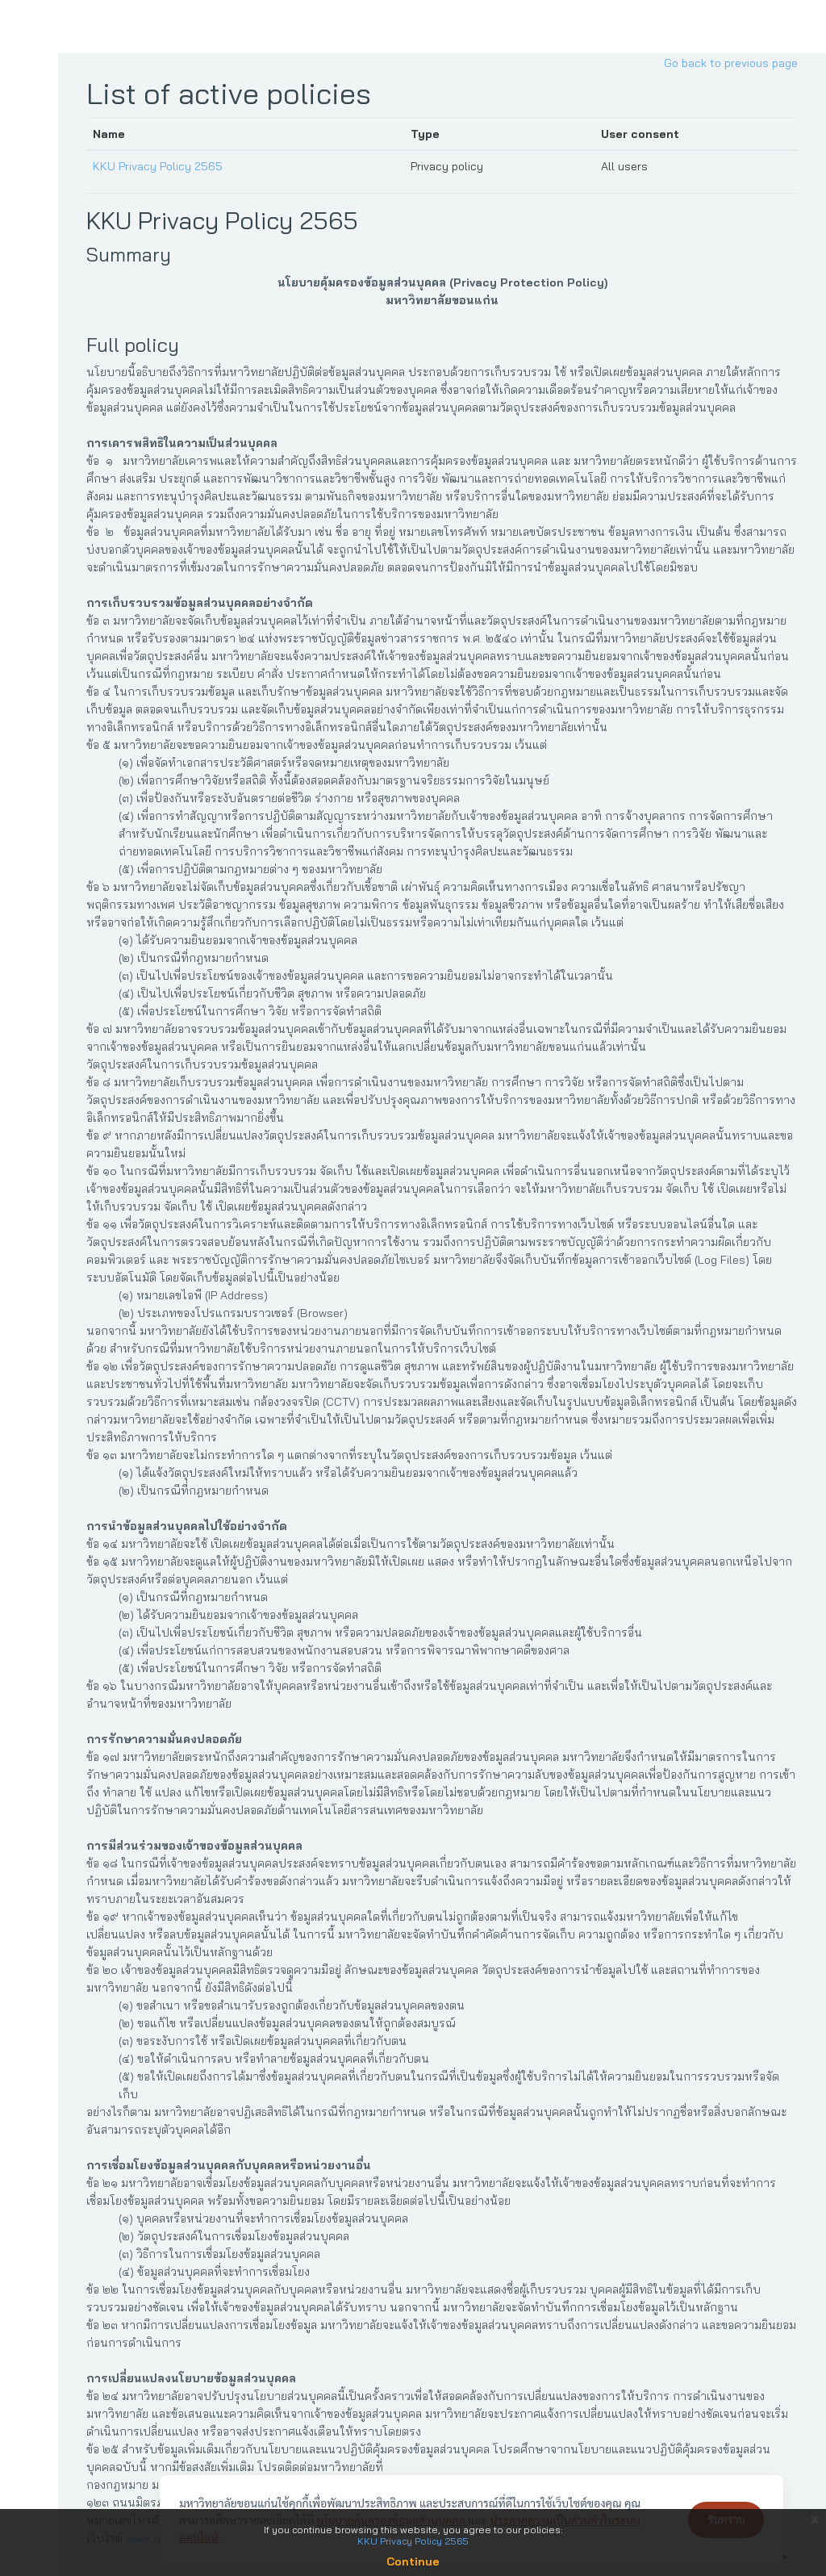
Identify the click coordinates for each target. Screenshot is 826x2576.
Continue (413, 2561)
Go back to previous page (731, 63)
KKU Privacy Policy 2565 (164, 166)
